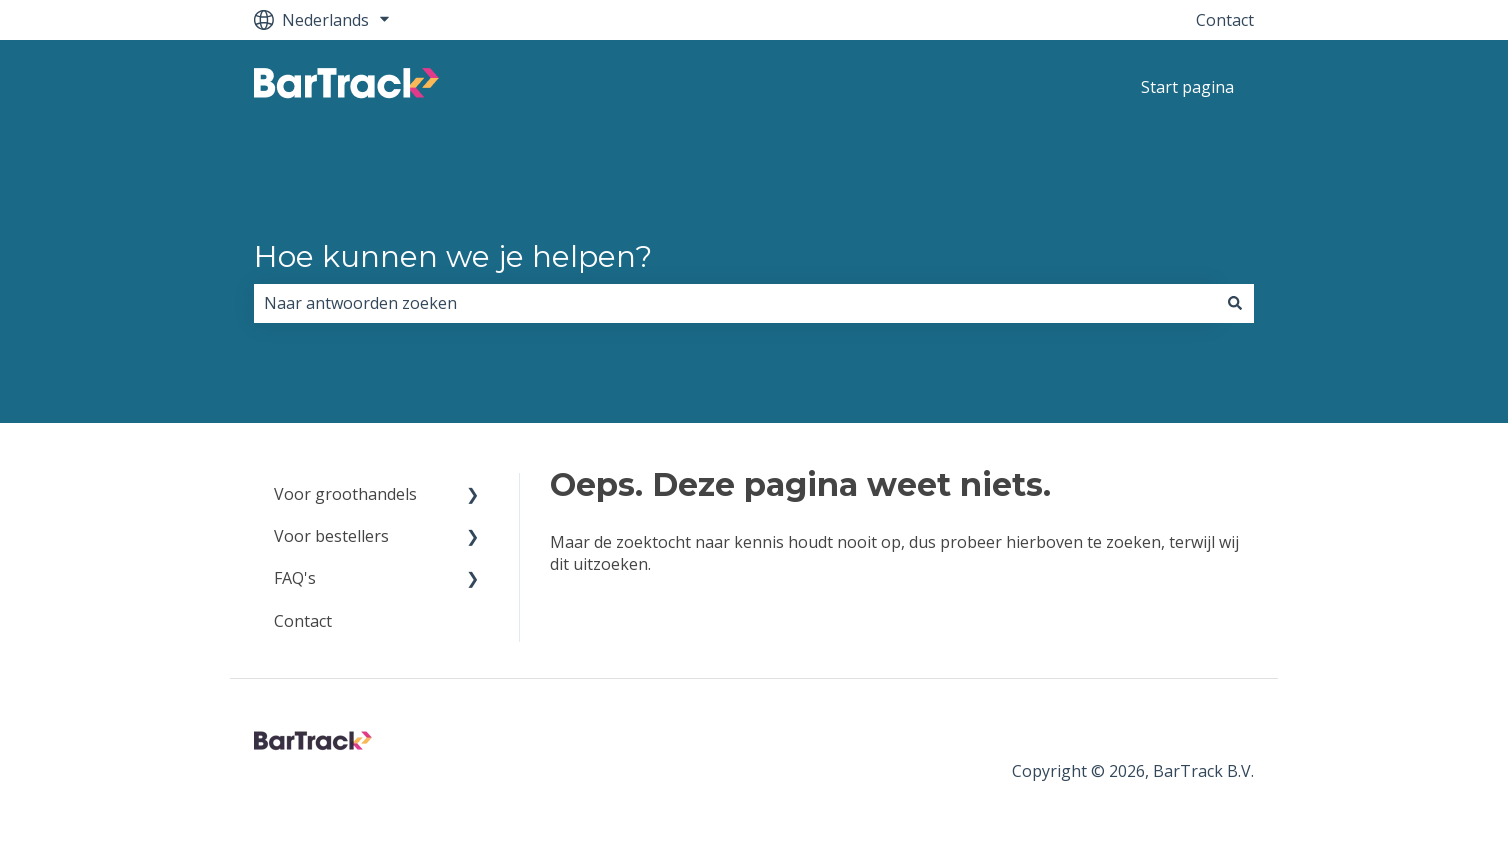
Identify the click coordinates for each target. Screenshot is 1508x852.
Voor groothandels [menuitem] (345, 494)
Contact (1225, 20)
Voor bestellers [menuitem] (331, 536)
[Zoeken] (1235, 303)
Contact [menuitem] (303, 621)
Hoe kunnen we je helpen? (453, 256)
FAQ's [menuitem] (295, 578)
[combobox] (735, 303)
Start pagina (1187, 87)
